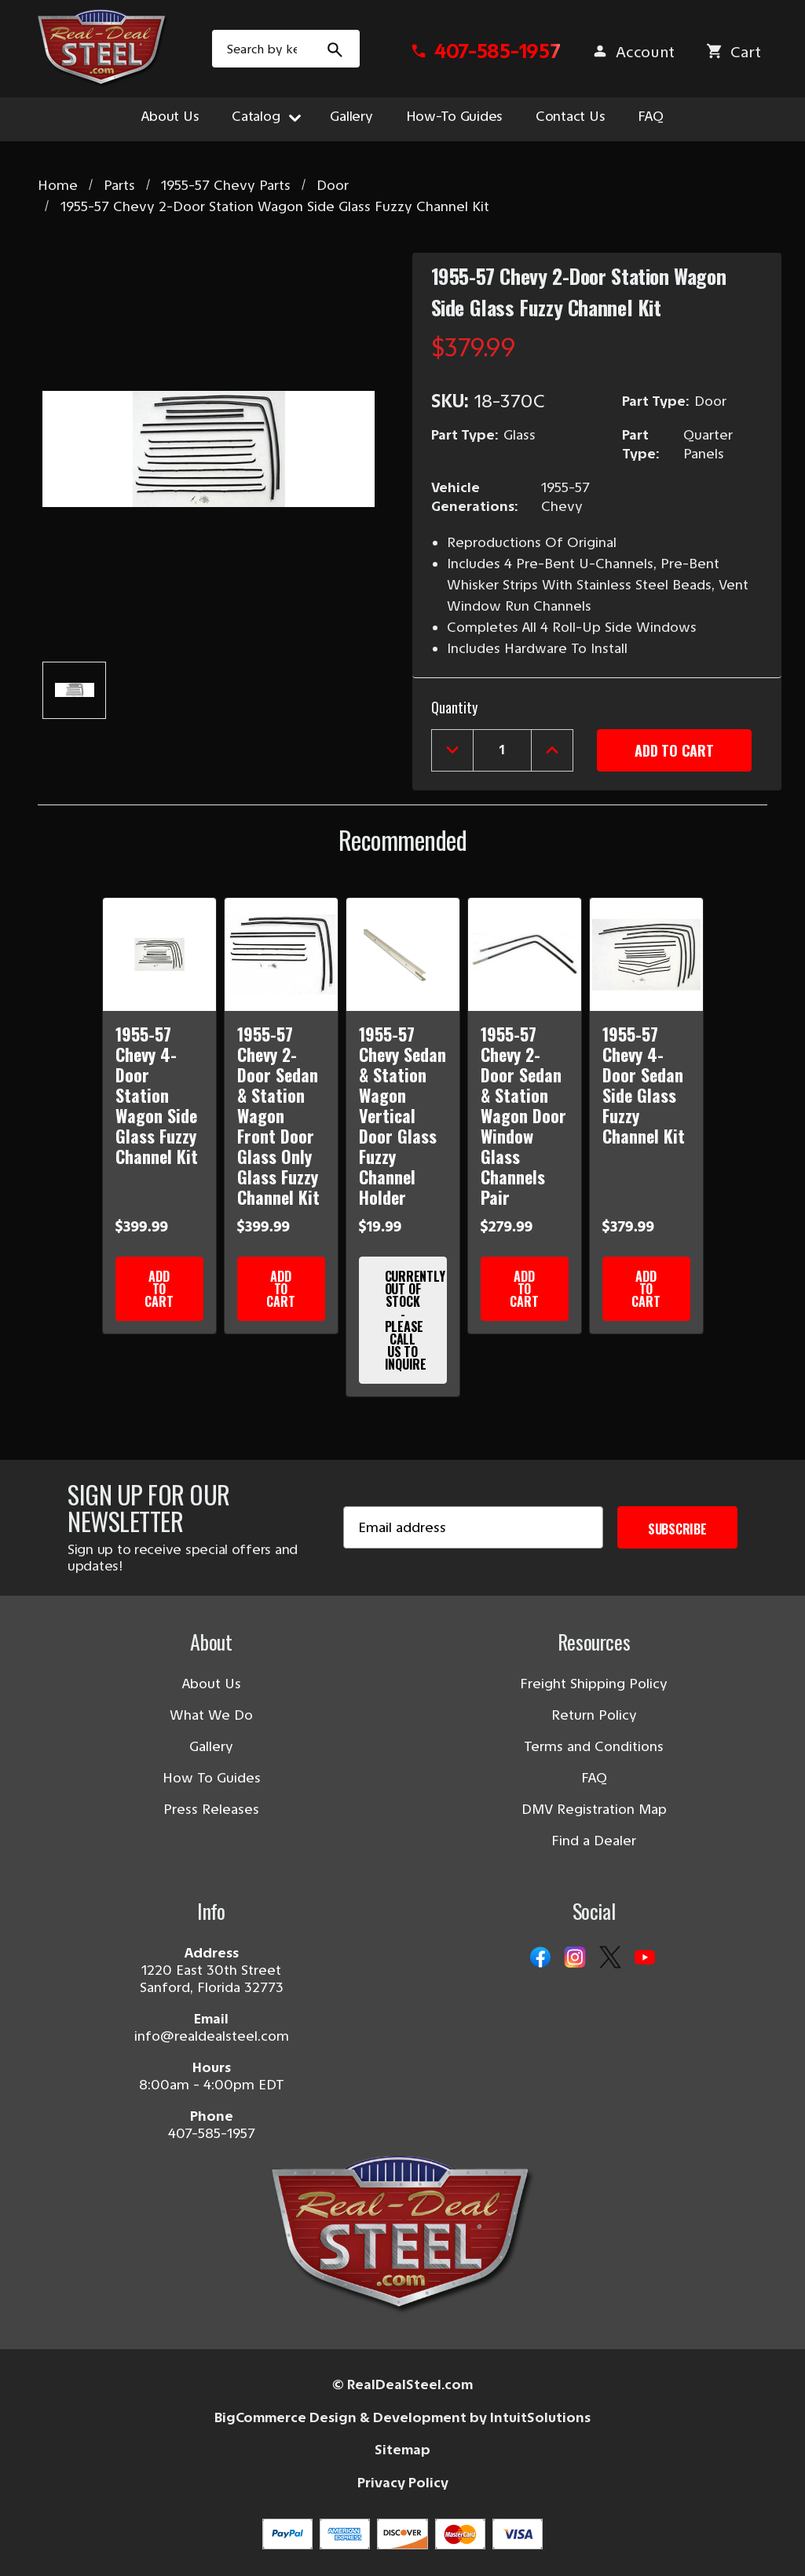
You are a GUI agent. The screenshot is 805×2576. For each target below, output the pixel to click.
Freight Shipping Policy (594, 1683)
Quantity (454, 707)
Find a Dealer (593, 1840)
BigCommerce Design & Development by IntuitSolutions (402, 2417)
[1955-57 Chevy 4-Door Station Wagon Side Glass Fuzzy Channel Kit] (159, 954)
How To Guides (212, 1777)
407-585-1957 (211, 2133)
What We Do (211, 1715)
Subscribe (677, 1529)
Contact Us (570, 116)
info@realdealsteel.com (211, 2036)
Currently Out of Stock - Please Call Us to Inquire (415, 1320)
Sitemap (402, 2449)
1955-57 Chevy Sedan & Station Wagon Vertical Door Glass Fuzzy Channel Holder (402, 1115)
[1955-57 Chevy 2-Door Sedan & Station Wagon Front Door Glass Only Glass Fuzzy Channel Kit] (281, 954)
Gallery (351, 116)
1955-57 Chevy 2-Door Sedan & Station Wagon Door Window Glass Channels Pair (523, 1115)
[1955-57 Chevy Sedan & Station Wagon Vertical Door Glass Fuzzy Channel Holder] (403, 954)
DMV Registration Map (594, 1809)
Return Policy (594, 1715)
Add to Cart (159, 1289)
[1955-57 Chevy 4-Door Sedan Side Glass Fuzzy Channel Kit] (646, 954)
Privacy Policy (402, 2482)
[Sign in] (633, 52)
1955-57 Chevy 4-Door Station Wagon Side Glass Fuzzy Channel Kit (156, 1094)
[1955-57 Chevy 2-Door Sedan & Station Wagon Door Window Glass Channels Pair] (524, 954)
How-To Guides (454, 116)
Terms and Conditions (594, 1746)
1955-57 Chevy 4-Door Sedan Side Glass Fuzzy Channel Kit (643, 1084)
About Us (170, 116)
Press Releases (211, 1809)
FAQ (650, 116)
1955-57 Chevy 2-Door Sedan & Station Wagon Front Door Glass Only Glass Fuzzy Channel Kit (278, 1115)
